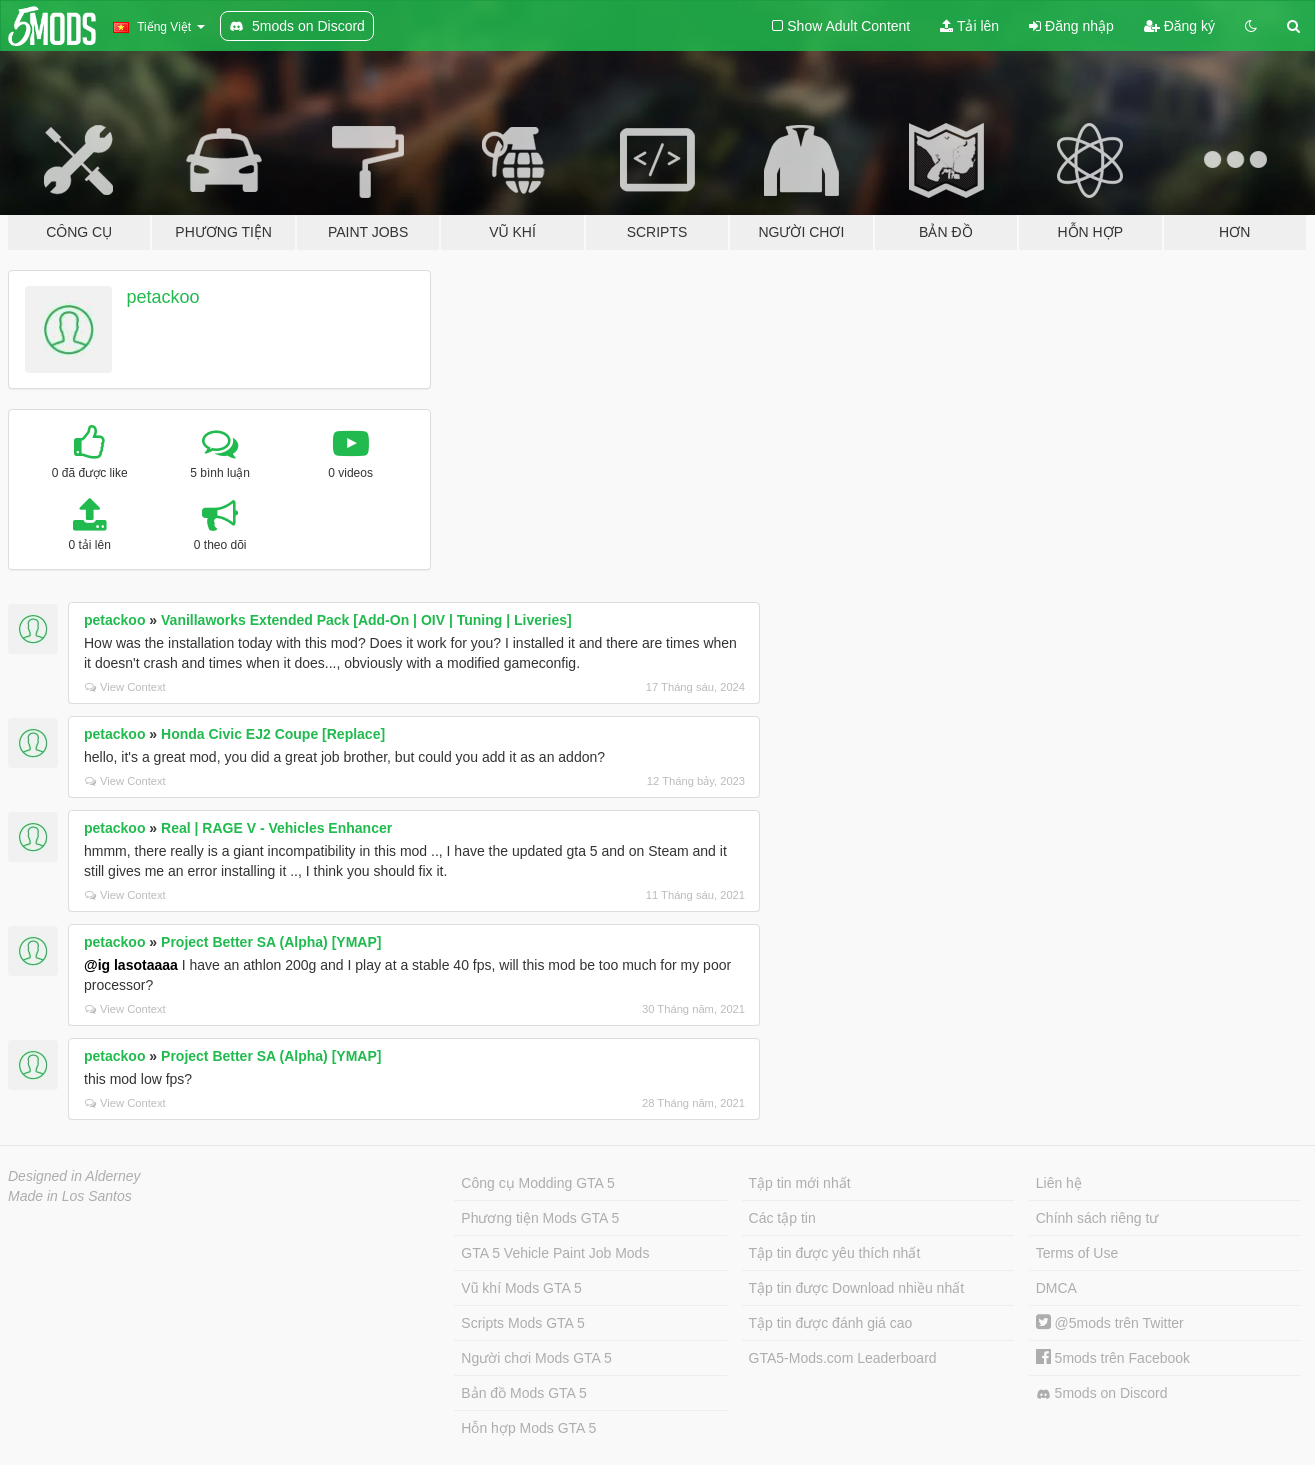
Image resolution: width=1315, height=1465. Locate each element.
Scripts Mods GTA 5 (522, 1323)
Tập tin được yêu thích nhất (835, 1253)
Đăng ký (1179, 26)
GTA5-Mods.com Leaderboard (843, 1358)
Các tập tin (782, 1218)
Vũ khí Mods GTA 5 (521, 1288)
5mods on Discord (1102, 1393)
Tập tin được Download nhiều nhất (857, 1288)
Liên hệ (1059, 1183)
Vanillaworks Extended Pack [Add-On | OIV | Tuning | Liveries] (366, 620)
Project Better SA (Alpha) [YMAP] (271, 942)
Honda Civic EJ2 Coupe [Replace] (273, 734)
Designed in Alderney (74, 1176)
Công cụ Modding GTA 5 (537, 1183)
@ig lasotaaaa (131, 965)
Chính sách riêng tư (1097, 1218)
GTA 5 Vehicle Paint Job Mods (555, 1253)
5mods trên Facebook (1113, 1358)
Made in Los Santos (70, 1196)
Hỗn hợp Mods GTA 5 (528, 1428)
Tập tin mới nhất (800, 1183)
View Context (125, 687)
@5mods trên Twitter (1110, 1323)
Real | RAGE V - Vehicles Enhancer (276, 828)
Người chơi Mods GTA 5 (536, 1358)
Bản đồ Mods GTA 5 (523, 1393)
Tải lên (969, 26)
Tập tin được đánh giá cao (831, 1323)
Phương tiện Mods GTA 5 (540, 1218)
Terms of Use (1077, 1253)
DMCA (1056, 1288)
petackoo (163, 297)
